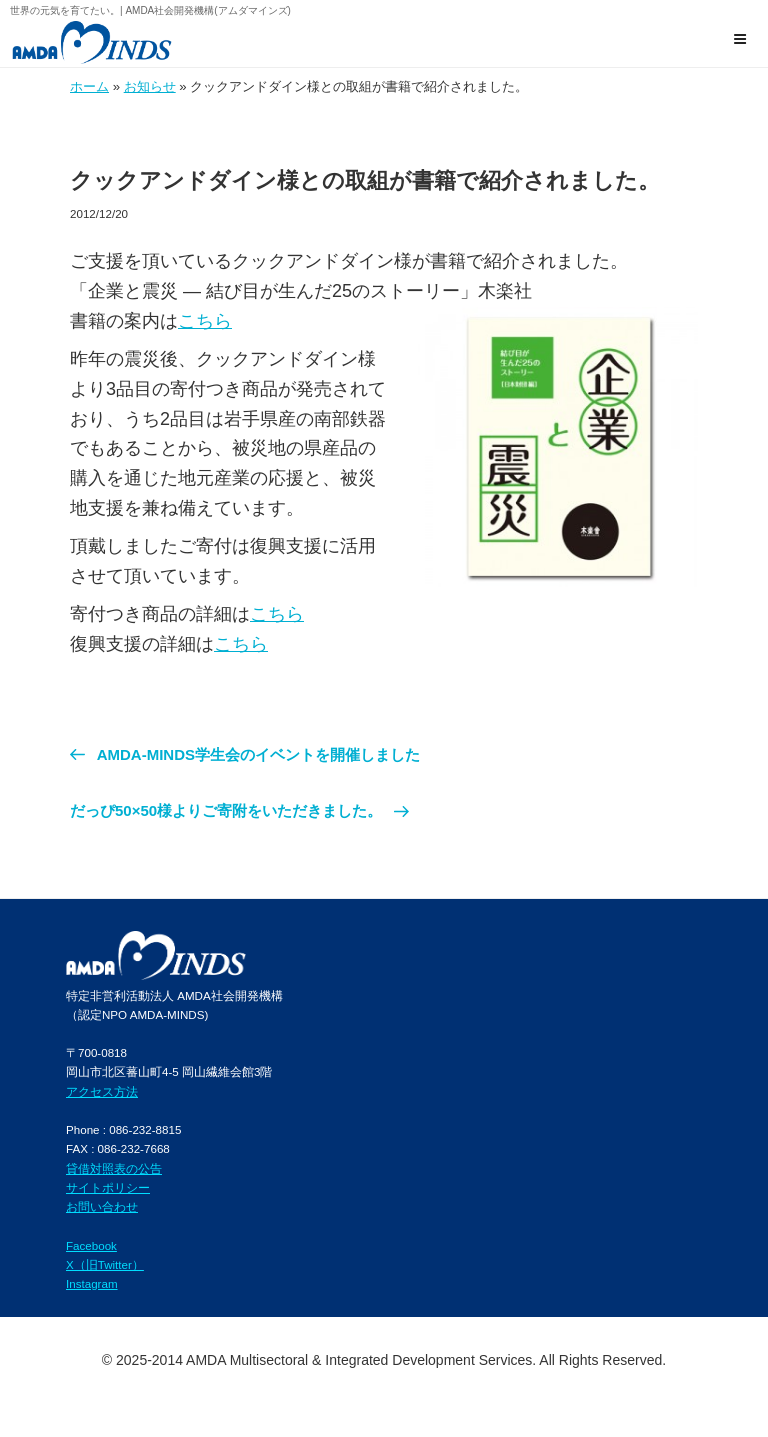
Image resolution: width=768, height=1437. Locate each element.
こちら (205, 321)
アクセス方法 (102, 1091)
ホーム (89, 86)
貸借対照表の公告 (114, 1168)
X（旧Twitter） (105, 1264)
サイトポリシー (108, 1187)
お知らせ (150, 86)
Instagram (92, 1283)
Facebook (91, 1245)
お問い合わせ (102, 1206)
